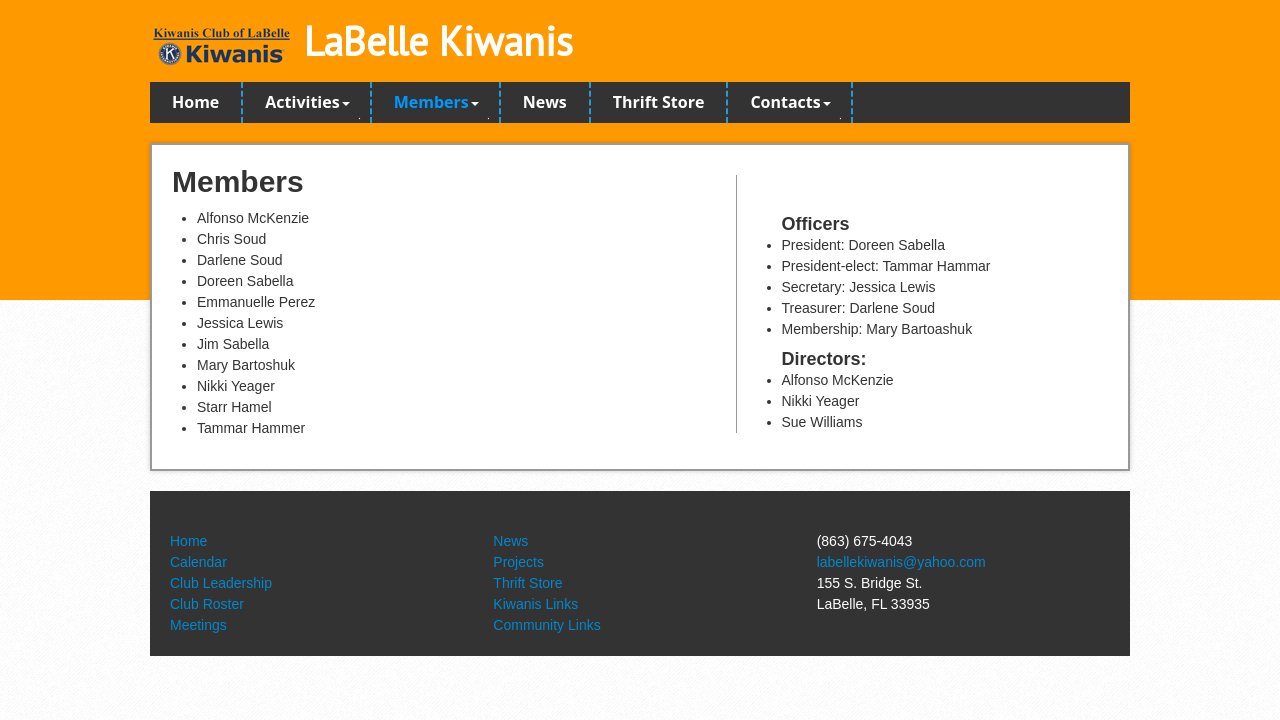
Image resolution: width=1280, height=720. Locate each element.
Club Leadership (221, 583)
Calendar (198, 562)
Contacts (790, 102)
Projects (518, 562)
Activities (307, 102)
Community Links (546, 625)
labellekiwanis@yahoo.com (901, 562)
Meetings (198, 625)
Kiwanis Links (535, 604)
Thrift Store (659, 102)
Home (195, 102)
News (545, 102)
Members (436, 102)
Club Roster (207, 604)
